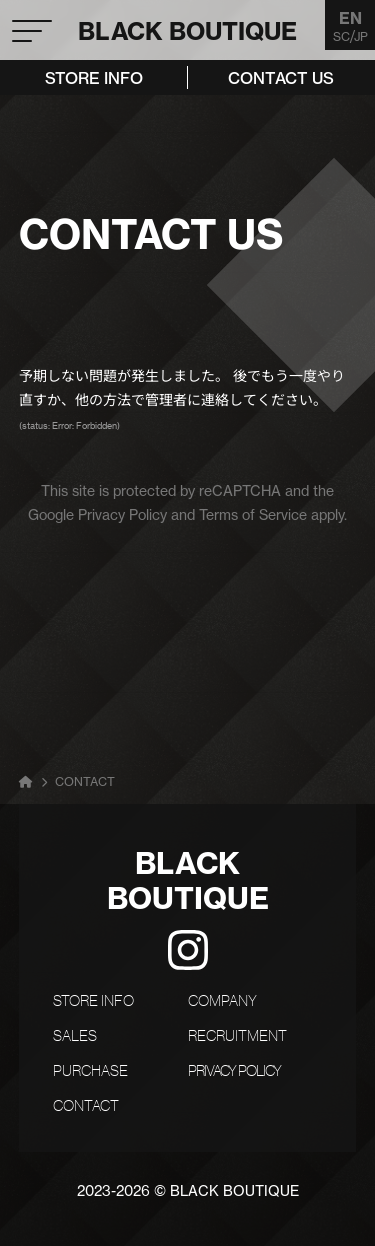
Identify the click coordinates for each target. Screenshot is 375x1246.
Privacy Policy (122, 515)
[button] (31, 15)
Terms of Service (253, 515)
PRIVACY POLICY (234, 1071)
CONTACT (86, 1106)
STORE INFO (94, 78)
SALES (75, 1036)
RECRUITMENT (237, 1036)
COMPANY (222, 1001)
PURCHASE (90, 1071)
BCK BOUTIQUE (188, 31)
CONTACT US (281, 78)
